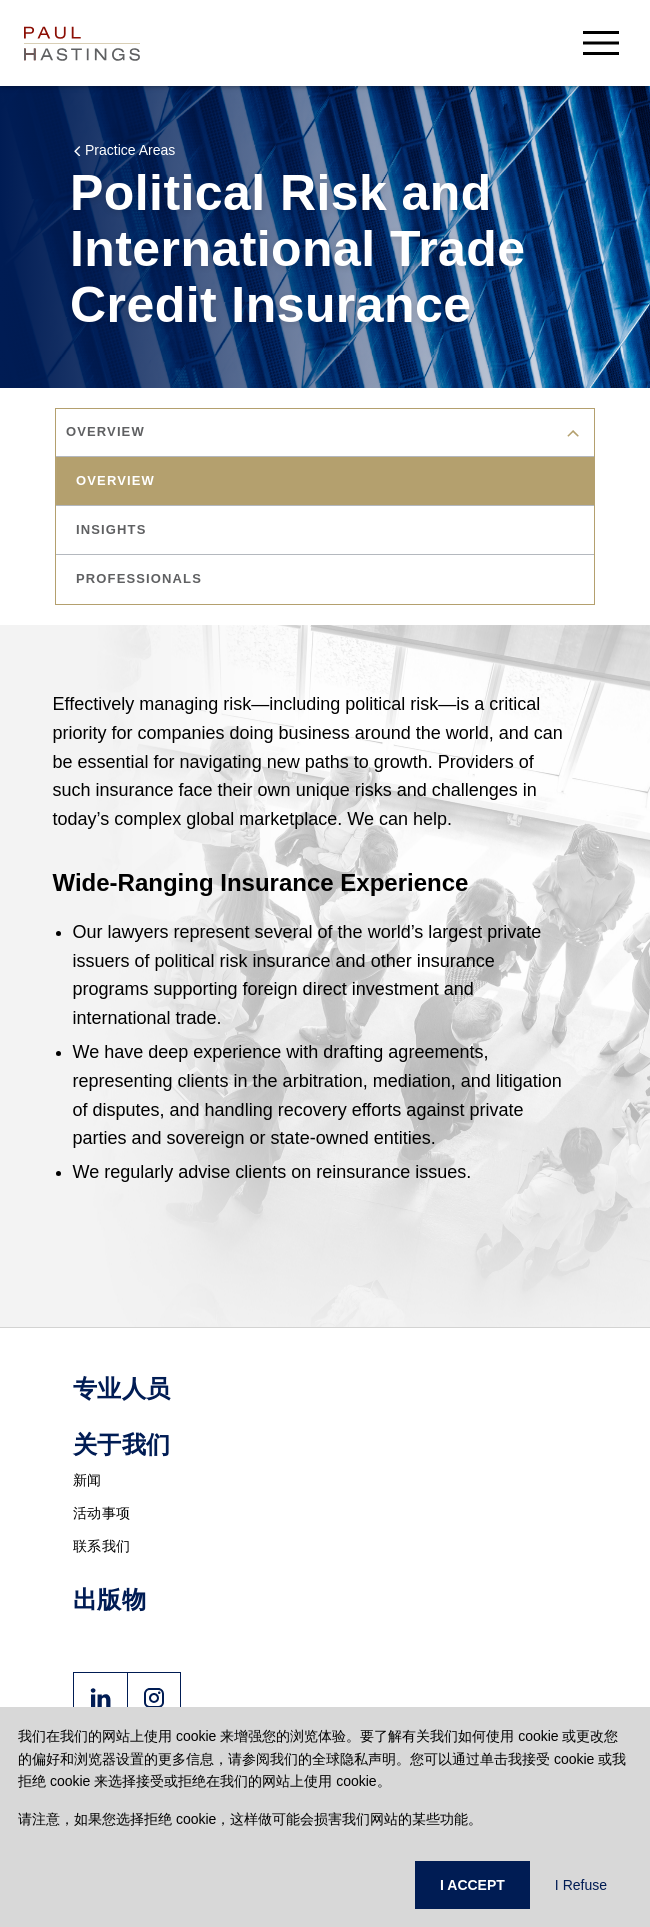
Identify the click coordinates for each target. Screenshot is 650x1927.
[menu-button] (601, 42)
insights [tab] (111, 529)
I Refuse (581, 1885)
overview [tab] (115, 480)
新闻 (87, 1480)
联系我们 (101, 1546)
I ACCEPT (472, 1885)
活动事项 (101, 1513)
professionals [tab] (139, 578)
